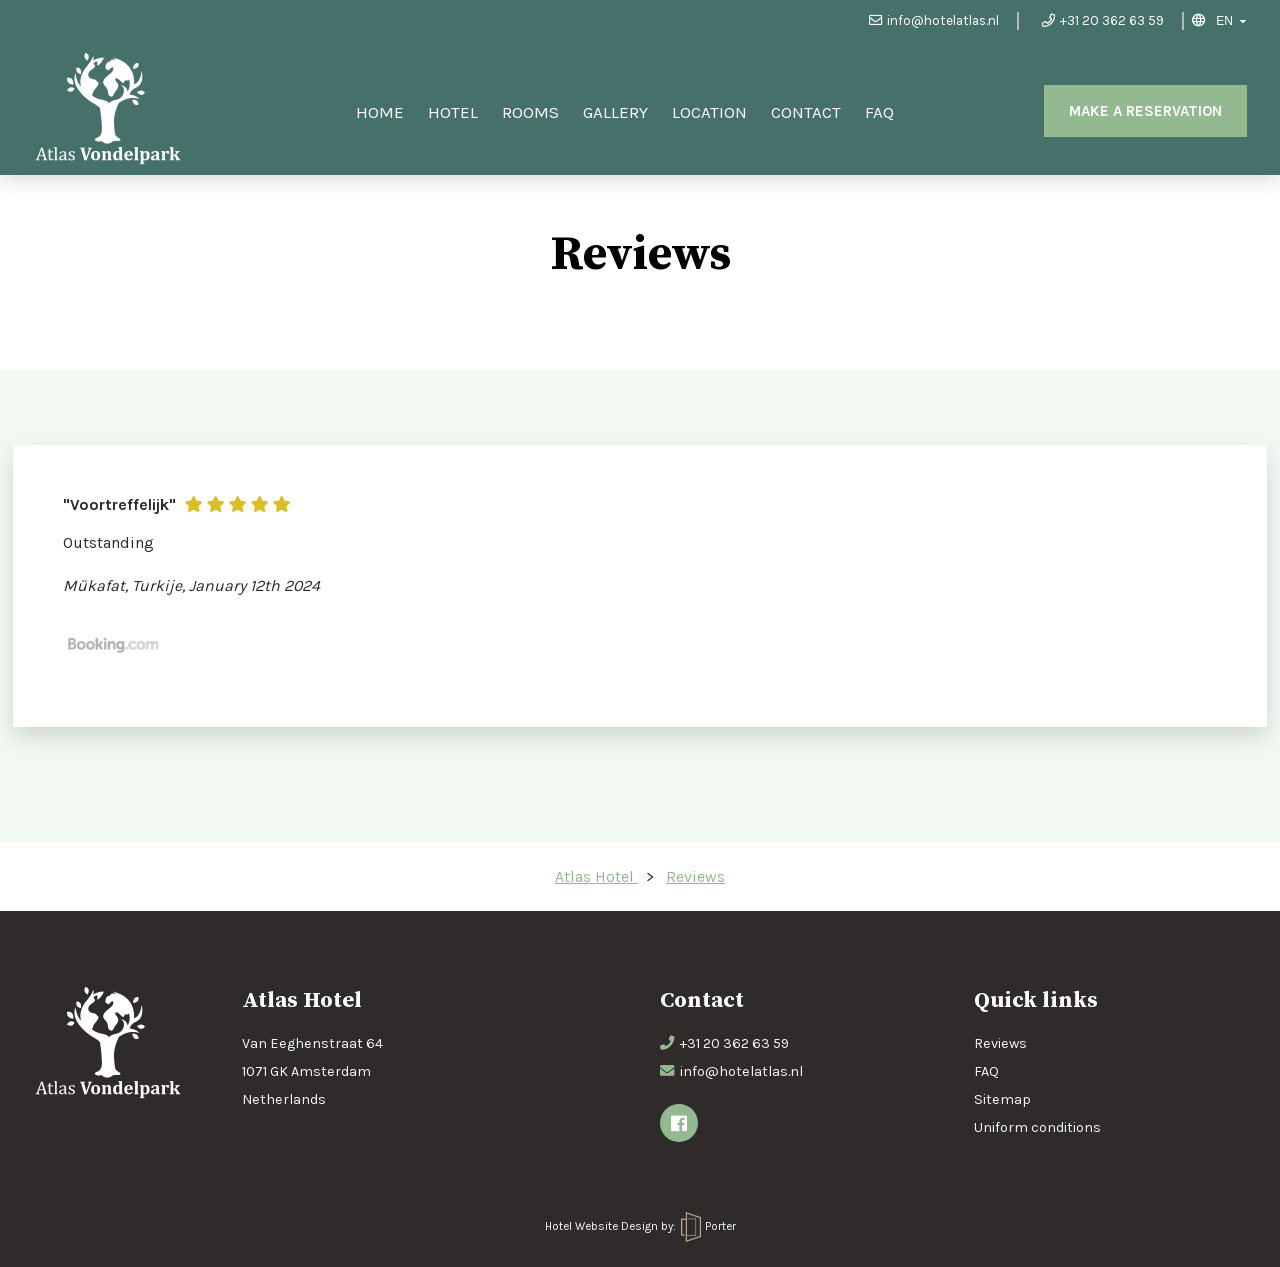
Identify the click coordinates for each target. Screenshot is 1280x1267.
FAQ (879, 112)
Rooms (530, 112)
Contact (806, 112)
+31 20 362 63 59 (1103, 20)
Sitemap (1002, 1099)
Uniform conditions (1037, 1127)
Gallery (615, 112)
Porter (708, 1226)
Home (380, 112)
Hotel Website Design (601, 1226)
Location (709, 112)
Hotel (453, 112)
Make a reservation (1145, 111)
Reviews (1000, 1043)
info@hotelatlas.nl (934, 20)
